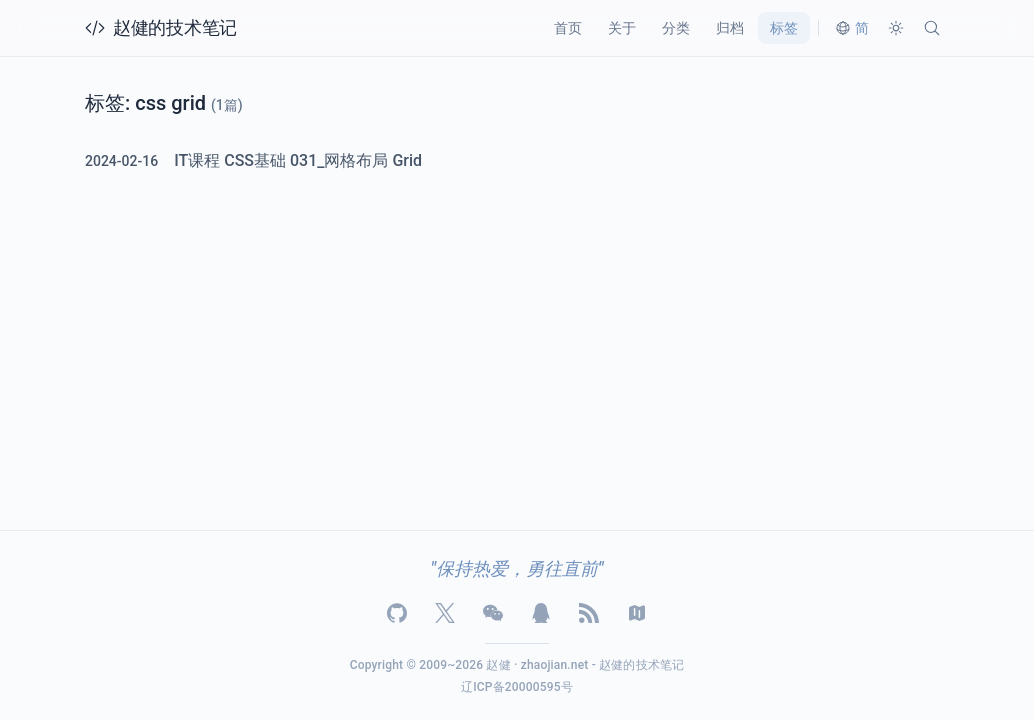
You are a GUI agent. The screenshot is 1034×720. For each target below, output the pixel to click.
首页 (568, 28)
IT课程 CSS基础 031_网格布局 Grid (298, 161)
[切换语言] (852, 28)
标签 (784, 28)
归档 (730, 28)
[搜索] (932, 28)
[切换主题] (896, 28)
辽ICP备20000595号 (517, 687)
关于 (622, 28)
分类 (676, 28)
